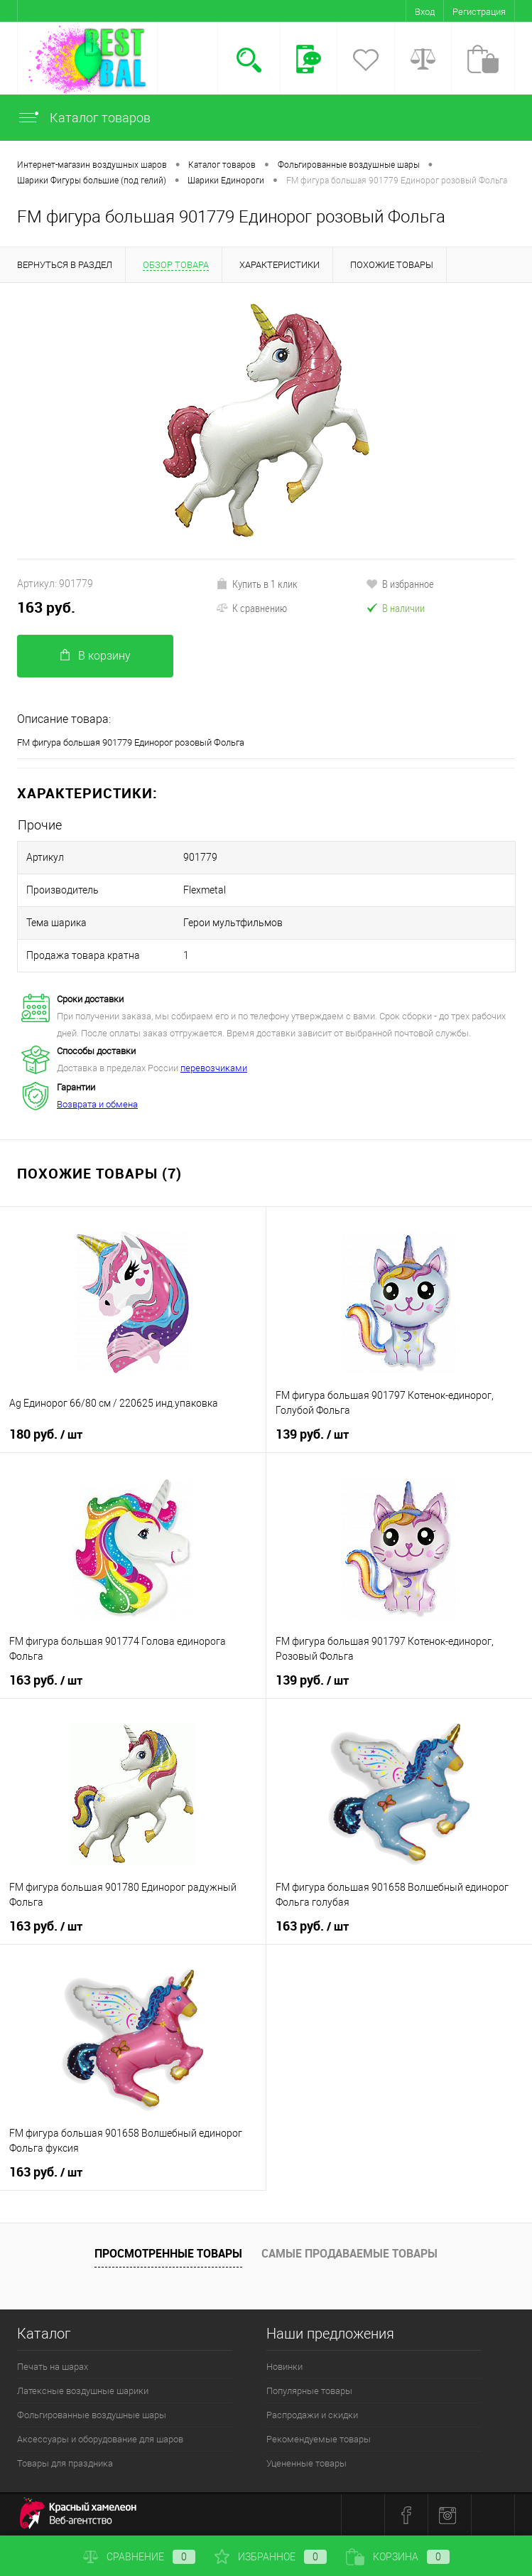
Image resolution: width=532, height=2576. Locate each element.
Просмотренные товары (168, 2253)
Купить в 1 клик (257, 583)
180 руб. (45, 1434)
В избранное (400, 583)
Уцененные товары (306, 2463)
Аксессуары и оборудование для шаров (100, 2439)
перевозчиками (213, 1068)
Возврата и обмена (97, 1104)
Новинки (284, 2366)
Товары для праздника (65, 2463)
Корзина (398, 2556)
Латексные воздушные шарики (82, 2391)
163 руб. (46, 607)
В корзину (95, 655)
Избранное (271, 2556)
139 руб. (312, 1434)
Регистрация (479, 11)
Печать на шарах (52, 2366)
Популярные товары (309, 2391)
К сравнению (251, 608)
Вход (425, 11)
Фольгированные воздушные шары (91, 2415)
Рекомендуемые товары (318, 2439)
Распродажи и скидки (312, 2415)
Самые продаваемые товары (349, 2253)
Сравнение (139, 2556)
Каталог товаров (84, 117)
